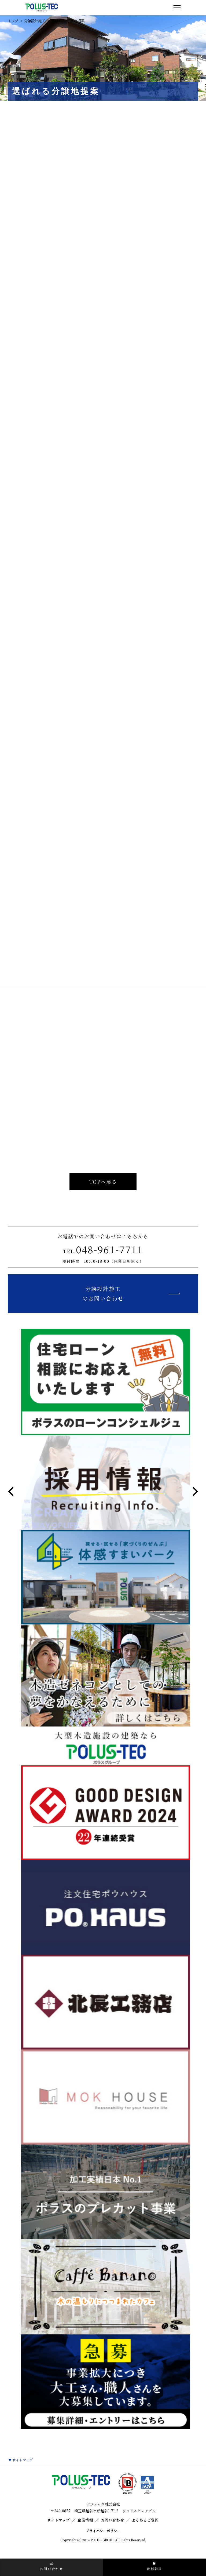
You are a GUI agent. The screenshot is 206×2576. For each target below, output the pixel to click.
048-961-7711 (103, 1258)
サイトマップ (22, 2471)
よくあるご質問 (151, 2532)
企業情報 (83, 2532)
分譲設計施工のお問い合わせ (103, 1304)
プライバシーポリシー (103, 2542)
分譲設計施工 (36, 20)
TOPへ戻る (103, 1186)
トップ (13, 20)
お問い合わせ (114, 2532)
